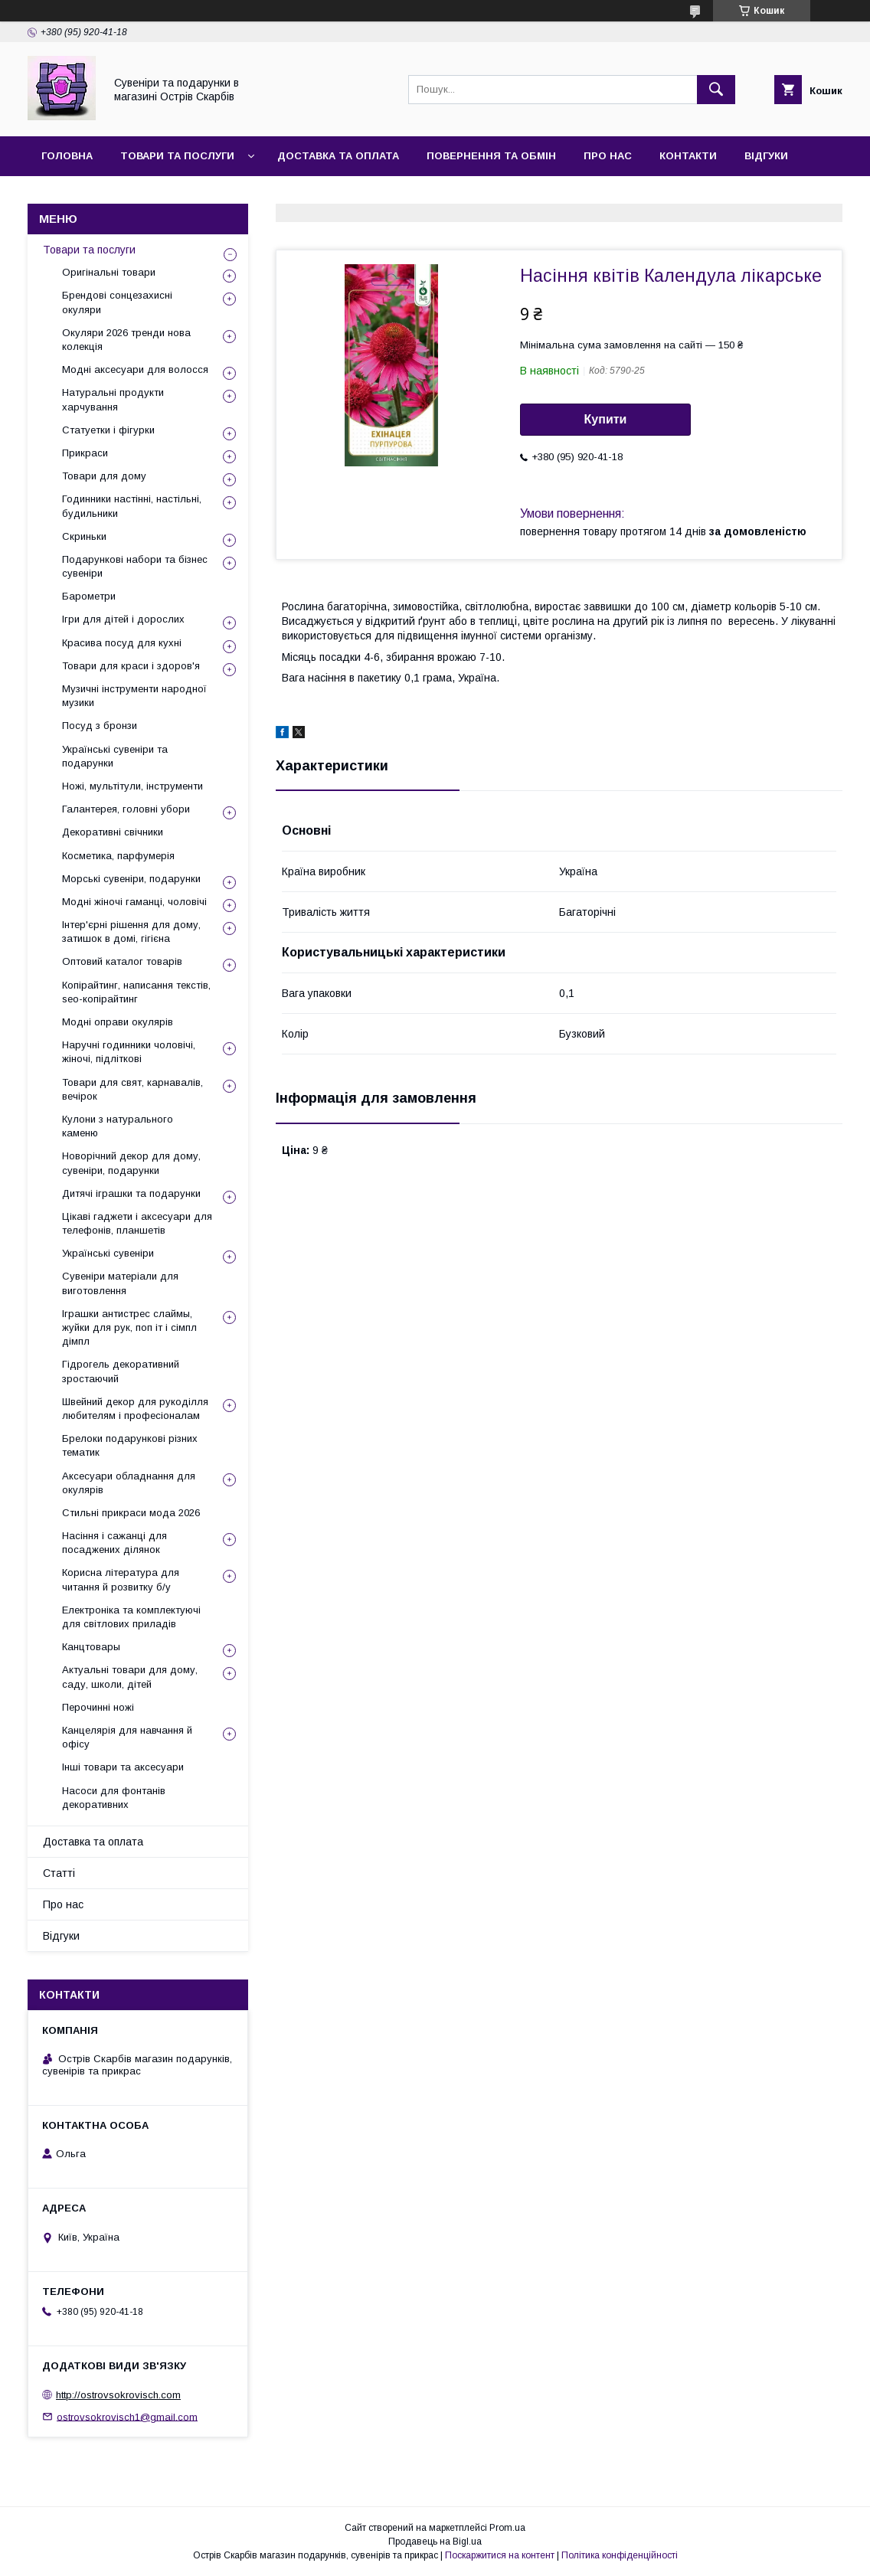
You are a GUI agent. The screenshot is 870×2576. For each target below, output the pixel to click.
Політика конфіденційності (619, 2555)
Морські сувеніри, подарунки (131, 878)
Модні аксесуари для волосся (135, 369)
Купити (605, 419)
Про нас (608, 156)
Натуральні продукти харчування (113, 399)
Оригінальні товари (108, 272)
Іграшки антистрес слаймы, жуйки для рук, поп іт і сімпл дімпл (129, 1327)
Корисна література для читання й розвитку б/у (120, 1579)
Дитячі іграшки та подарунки (131, 1193)
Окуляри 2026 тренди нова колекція (126, 339)
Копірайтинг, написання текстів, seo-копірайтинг (136, 992)
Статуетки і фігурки (108, 430)
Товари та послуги (177, 156)
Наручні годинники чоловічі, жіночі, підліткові (128, 1051)
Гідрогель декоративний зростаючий (120, 1371)
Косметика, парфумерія (118, 855)
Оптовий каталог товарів (122, 961)
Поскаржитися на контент (499, 2555)
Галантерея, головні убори (126, 809)
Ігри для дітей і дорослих (123, 619)
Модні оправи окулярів (117, 1022)
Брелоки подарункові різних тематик (130, 1445)
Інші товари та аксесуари (123, 1767)
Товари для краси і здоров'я (131, 666)
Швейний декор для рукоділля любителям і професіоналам (135, 1408)
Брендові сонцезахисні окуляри (117, 302)
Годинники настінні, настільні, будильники (131, 505)
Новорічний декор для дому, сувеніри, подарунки (131, 1162)
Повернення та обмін (491, 156)
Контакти (688, 156)
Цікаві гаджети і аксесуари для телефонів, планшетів (137, 1223)
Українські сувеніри (108, 1253)
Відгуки (766, 156)
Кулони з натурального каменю (117, 1126)
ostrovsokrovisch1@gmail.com (127, 2416)
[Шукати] (716, 89)
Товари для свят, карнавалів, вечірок (132, 1089)
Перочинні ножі (98, 1707)
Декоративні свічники (112, 832)
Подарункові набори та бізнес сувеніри (135, 566)
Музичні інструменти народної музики (134, 695)
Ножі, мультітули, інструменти (132, 786)
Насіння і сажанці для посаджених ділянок (114, 1542)
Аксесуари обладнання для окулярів (128, 1483)
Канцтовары (91, 1646)
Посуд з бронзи (99, 725)
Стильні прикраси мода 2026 (131, 1512)
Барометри (89, 596)
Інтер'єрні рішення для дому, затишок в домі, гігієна (131, 931)
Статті (59, 1873)
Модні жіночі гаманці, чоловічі (134, 901)
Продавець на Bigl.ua (435, 2541)
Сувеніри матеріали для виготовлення (120, 1283)
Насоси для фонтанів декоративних (113, 1797)
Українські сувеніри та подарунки (115, 756)
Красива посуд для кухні (122, 643)
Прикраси (85, 453)
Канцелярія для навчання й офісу (127, 1737)
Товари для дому (104, 476)
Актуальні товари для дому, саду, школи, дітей (130, 1676)
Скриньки (84, 536)
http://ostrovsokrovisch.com (118, 2395)
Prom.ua (507, 2527)
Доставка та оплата (338, 156)
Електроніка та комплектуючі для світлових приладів (131, 1617)
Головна (67, 156)
